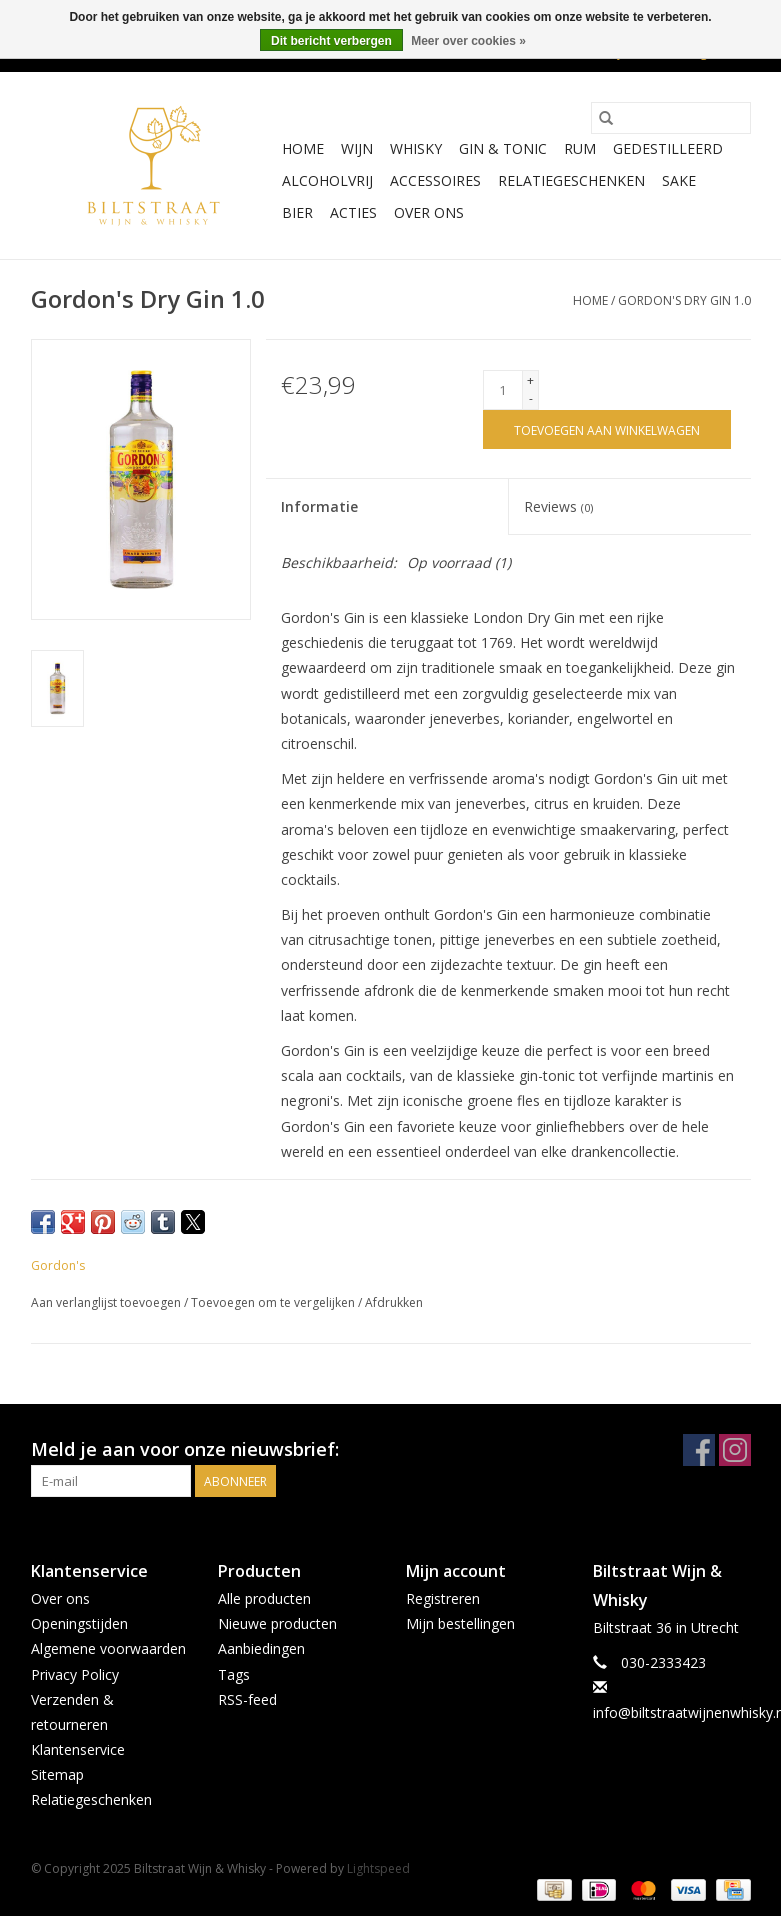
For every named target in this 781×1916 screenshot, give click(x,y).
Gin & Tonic (503, 148)
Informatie (319, 506)
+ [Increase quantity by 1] (530, 380)
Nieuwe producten (277, 1623)
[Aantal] (503, 390)
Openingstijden (79, 1623)
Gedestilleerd (668, 148)
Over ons (429, 212)
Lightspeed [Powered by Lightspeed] (378, 1868)
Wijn (357, 148)
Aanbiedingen (261, 1648)
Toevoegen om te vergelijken (274, 1302)
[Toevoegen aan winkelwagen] (607, 429)
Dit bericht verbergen (331, 41)
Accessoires (435, 180)
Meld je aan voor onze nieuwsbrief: (185, 1449)
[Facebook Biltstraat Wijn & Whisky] (699, 1450)
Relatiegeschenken (571, 180)
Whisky (416, 148)
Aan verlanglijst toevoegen (107, 1302)
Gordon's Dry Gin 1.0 (684, 300)
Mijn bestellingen (460, 1623)
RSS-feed (247, 1699)
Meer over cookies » (468, 41)
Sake (679, 180)
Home (303, 148)
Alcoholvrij (327, 180)
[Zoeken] (671, 118)
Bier (297, 212)
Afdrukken (394, 1302)
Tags (234, 1674)
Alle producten (264, 1598)
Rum (580, 148)
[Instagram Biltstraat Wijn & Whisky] (735, 1450)
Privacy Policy (75, 1674)
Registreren (443, 1598)
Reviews (558, 506)
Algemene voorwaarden (108, 1648)
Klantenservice (78, 1749)
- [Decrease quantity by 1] (531, 398)
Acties (353, 212)
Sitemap (57, 1774)
